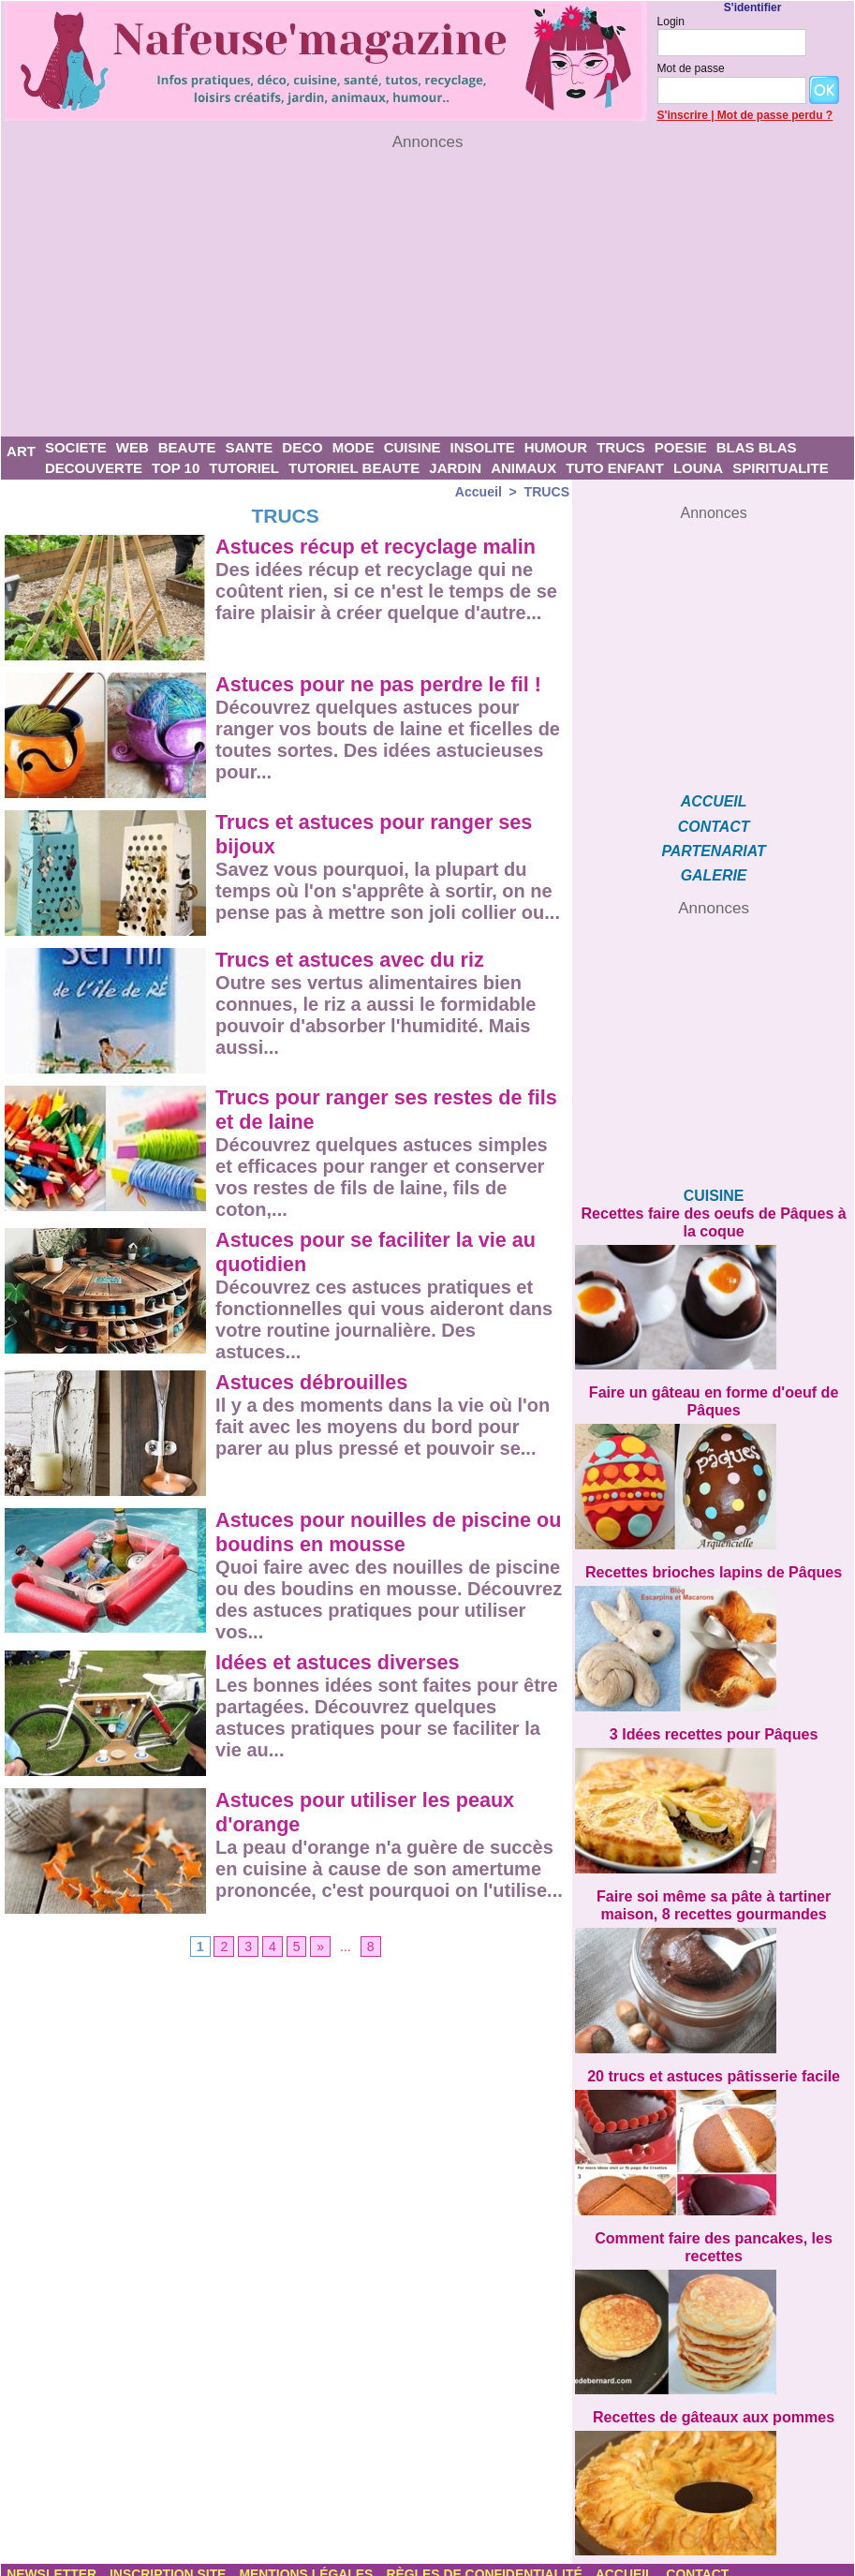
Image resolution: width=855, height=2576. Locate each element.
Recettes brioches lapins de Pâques (714, 1567)
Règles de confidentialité (488, 2561)
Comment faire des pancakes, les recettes (714, 2236)
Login (671, 21)
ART (21, 451)
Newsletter (53, 2561)
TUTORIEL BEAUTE (354, 468)
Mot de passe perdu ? (775, 115)
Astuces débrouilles (313, 1382)
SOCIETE (76, 447)
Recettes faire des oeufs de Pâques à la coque (714, 1220)
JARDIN (455, 468)
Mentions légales (310, 2561)
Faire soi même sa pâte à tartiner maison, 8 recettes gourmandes (714, 1897)
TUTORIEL (244, 468)
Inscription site (170, 2561)
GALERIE (714, 874)
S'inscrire (682, 115)
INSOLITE (482, 447)
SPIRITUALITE (780, 468)
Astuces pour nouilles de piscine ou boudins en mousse (376, 1532)
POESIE (681, 447)
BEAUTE (187, 447)
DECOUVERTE (93, 468)
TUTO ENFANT (615, 468)
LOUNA (698, 468)
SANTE (249, 447)
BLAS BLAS (756, 447)
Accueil (478, 491)
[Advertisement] (427, 294)
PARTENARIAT (713, 850)
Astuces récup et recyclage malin (378, 546)
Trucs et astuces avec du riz (352, 959)
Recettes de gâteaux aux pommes (714, 2405)
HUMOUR (556, 447)
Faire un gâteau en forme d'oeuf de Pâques (714, 1397)
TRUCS (621, 447)
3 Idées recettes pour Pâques (713, 1728)
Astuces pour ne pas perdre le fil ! (381, 684)
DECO (302, 447)
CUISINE (412, 447)
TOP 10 (175, 468)
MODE (353, 447)
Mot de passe (691, 68)
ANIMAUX (523, 468)
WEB (132, 447)
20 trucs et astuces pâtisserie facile (714, 2067)
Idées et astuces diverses (339, 1662)
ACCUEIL (714, 801)
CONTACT (714, 826)
